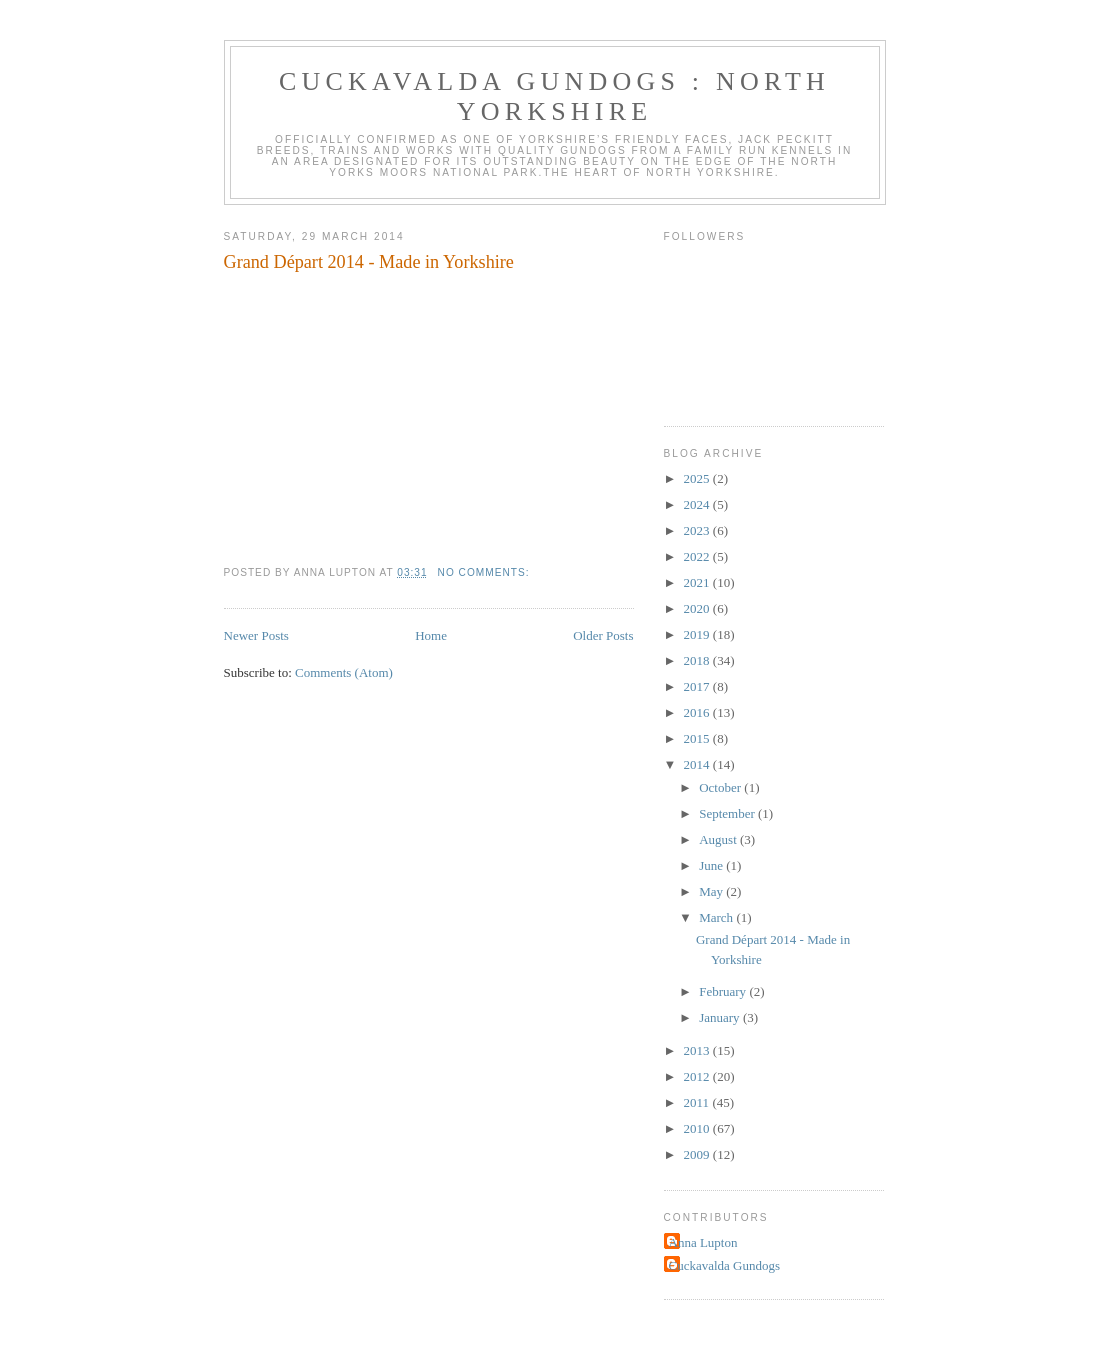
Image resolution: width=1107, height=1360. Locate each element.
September (728, 813)
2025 (698, 478)
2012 (698, 1076)
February (724, 991)
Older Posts (603, 635)
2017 (698, 686)
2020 (698, 608)
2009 (698, 1154)
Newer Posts (256, 635)
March (717, 917)
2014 (698, 764)
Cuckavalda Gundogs (725, 1265)
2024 (698, 504)
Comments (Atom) (344, 672)
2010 (698, 1128)
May (712, 891)
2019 (698, 634)
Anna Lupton (703, 1242)
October (721, 787)
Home (431, 635)
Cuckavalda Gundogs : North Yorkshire (554, 96)
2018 (698, 660)
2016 (698, 712)
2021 (698, 582)
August (719, 839)
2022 (698, 556)
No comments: (486, 572)
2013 (698, 1050)
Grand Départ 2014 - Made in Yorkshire (369, 262)
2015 (698, 738)
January (721, 1017)
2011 (698, 1102)
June (712, 865)
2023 (698, 530)
